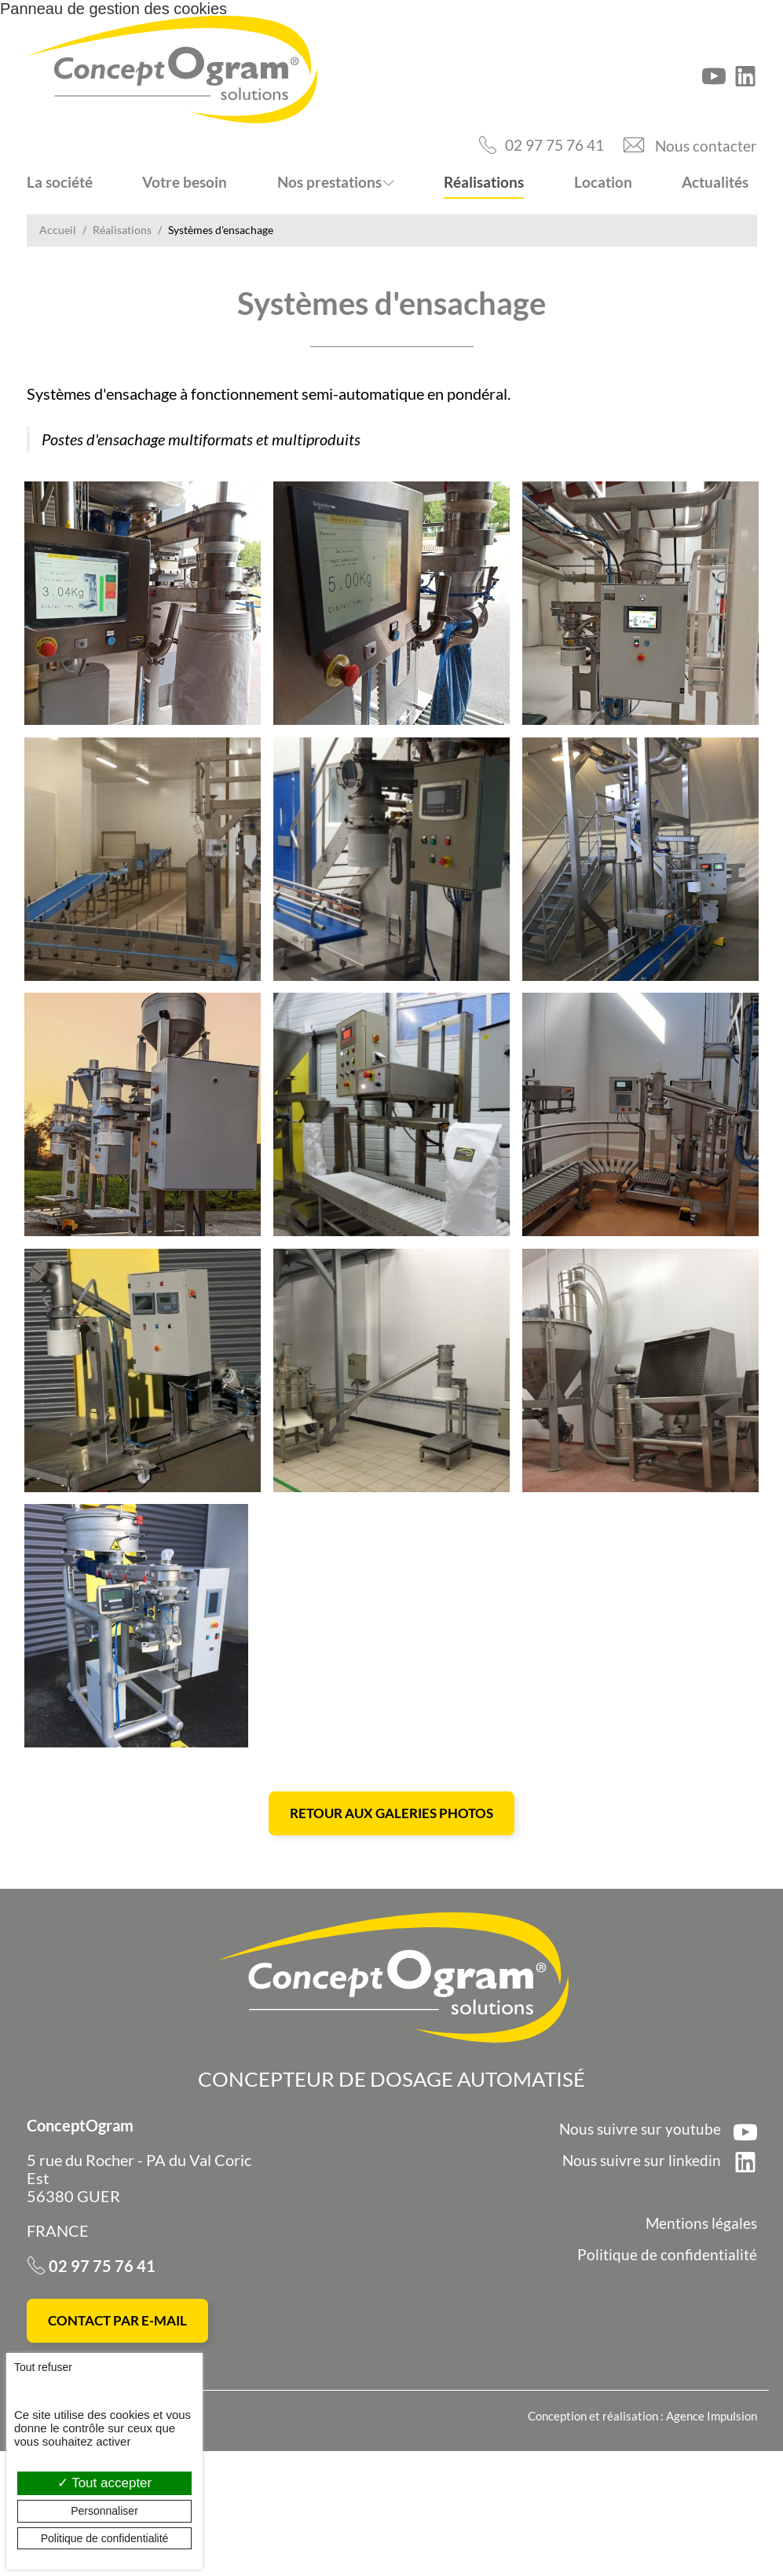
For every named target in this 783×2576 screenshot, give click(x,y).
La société (60, 182)
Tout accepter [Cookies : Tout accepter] (104, 2482)
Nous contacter (705, 145)
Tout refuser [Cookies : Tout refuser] (43, 2367)
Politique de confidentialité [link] (105, 2538)
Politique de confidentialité (667, 2375)
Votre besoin (184, 182)
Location (603, 182)
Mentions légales (700, 2345)
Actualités (715, 182)
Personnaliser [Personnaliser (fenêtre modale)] (104, 2511)
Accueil (57, 229)
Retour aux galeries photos (391, 1933)
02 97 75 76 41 (549, 144)
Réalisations (484, 182)
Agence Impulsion (711, 2541)
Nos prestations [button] (329, 182)
